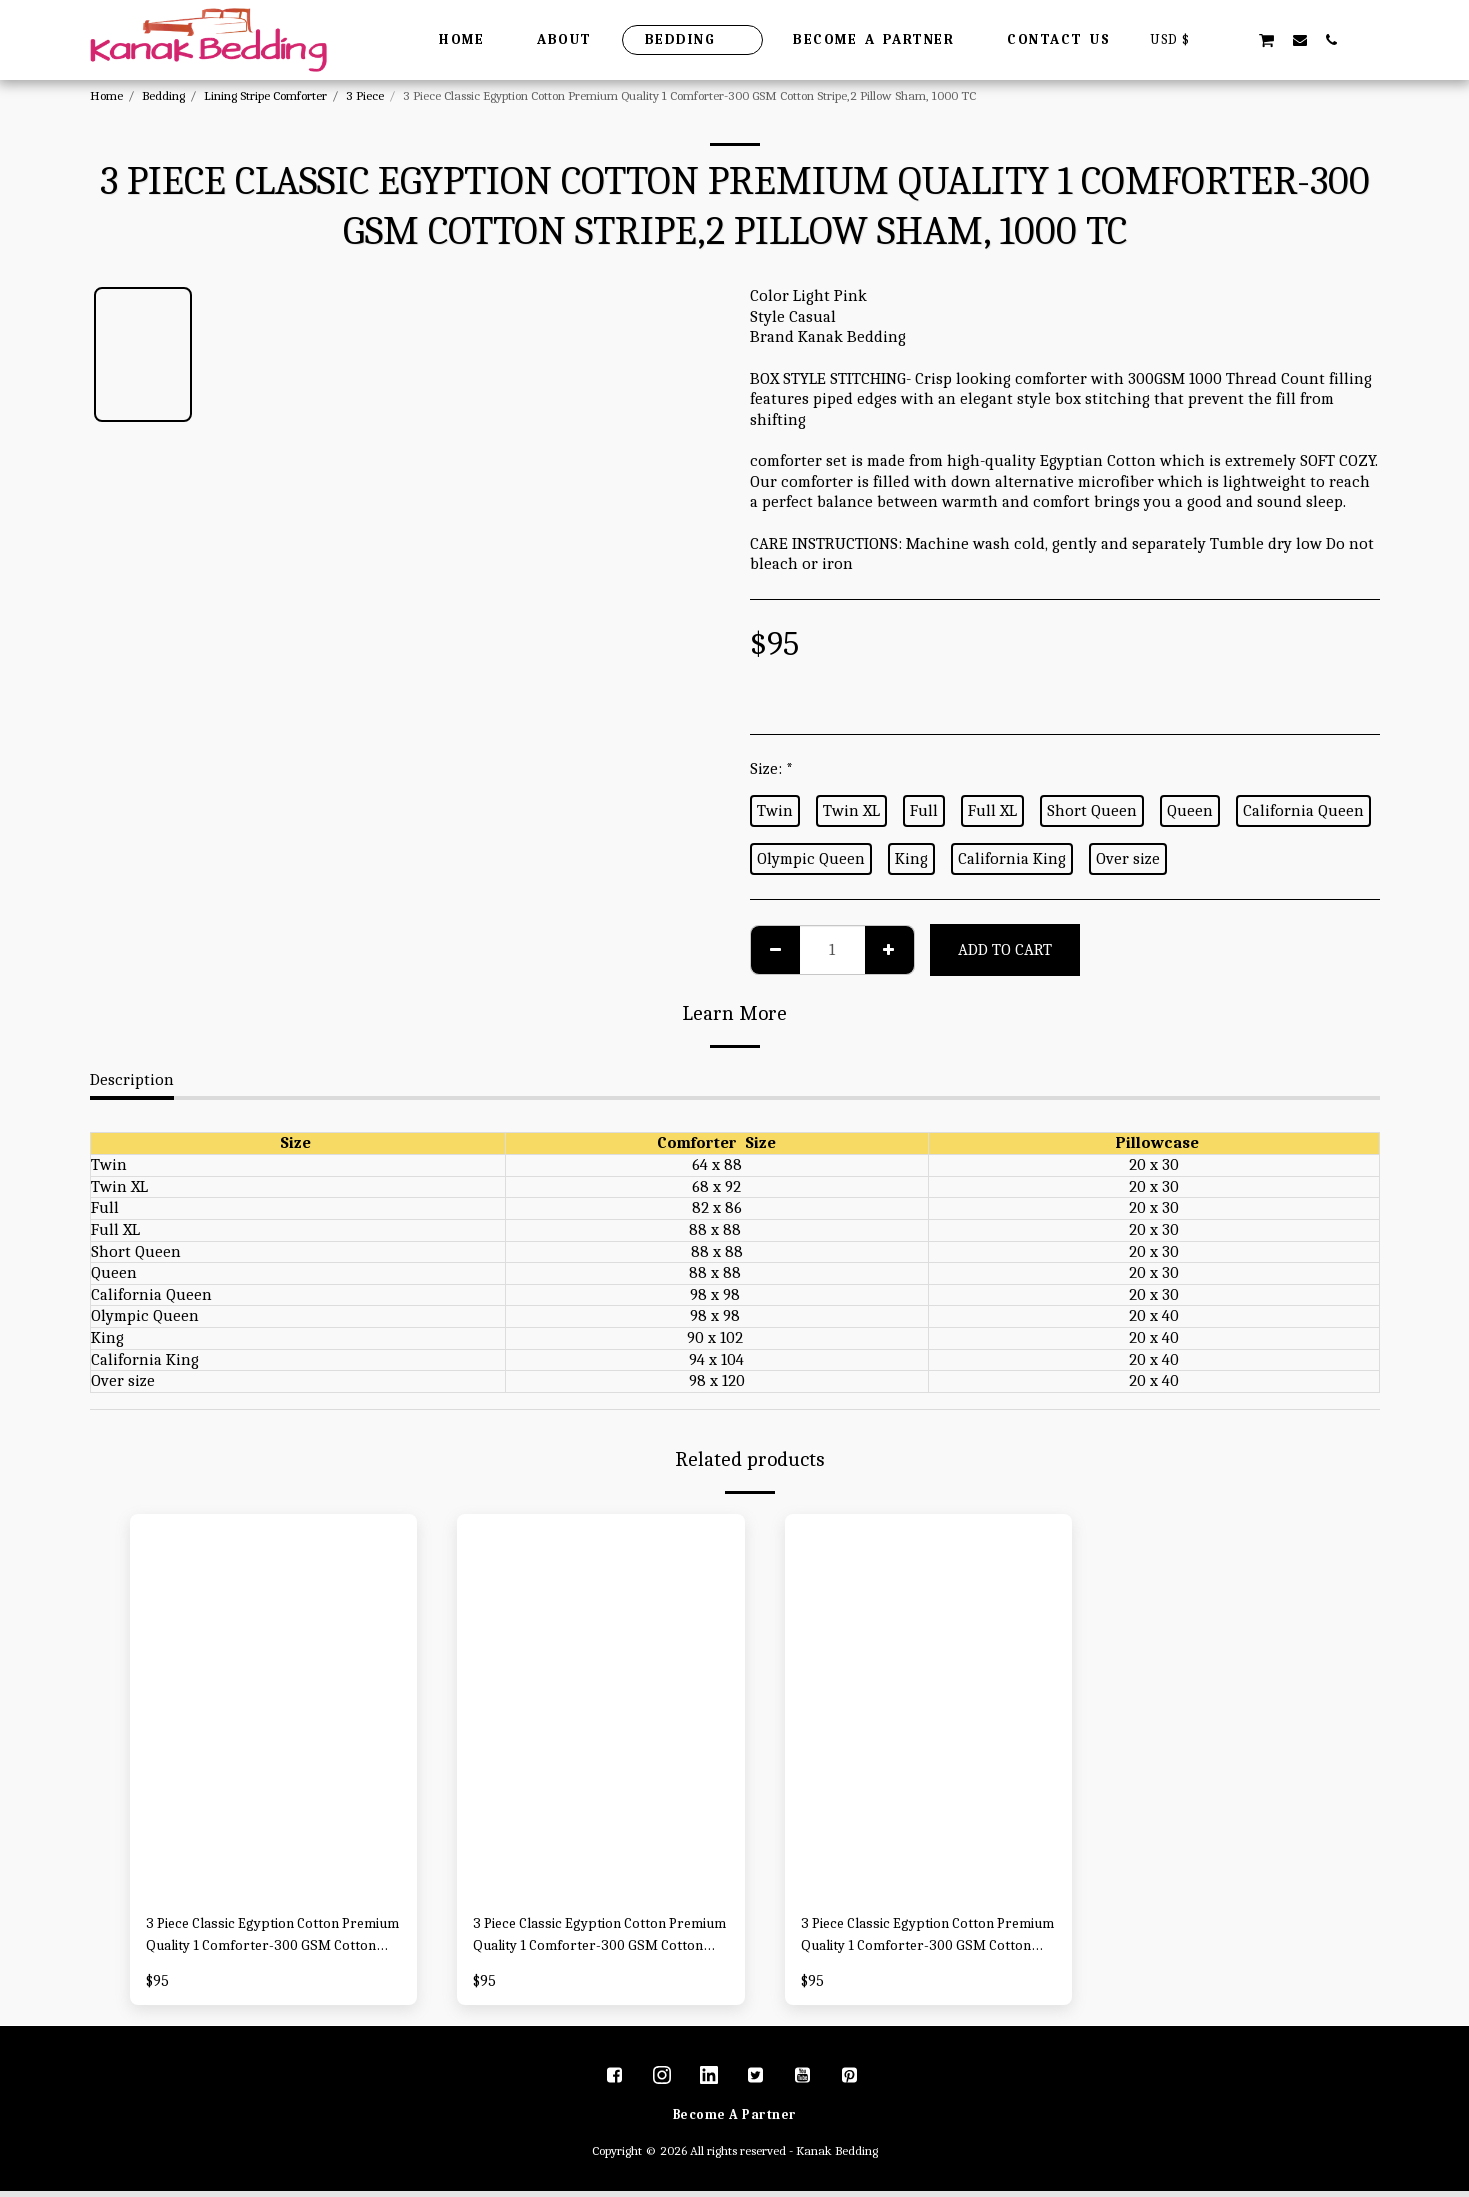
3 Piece (365, 95)
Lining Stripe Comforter (265, 95)
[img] (274, 1705)
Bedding (163, 95)
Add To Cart (1005, 949)
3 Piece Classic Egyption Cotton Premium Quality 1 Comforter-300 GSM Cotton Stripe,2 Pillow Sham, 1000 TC (265, 1939)
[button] (1234, 39)
